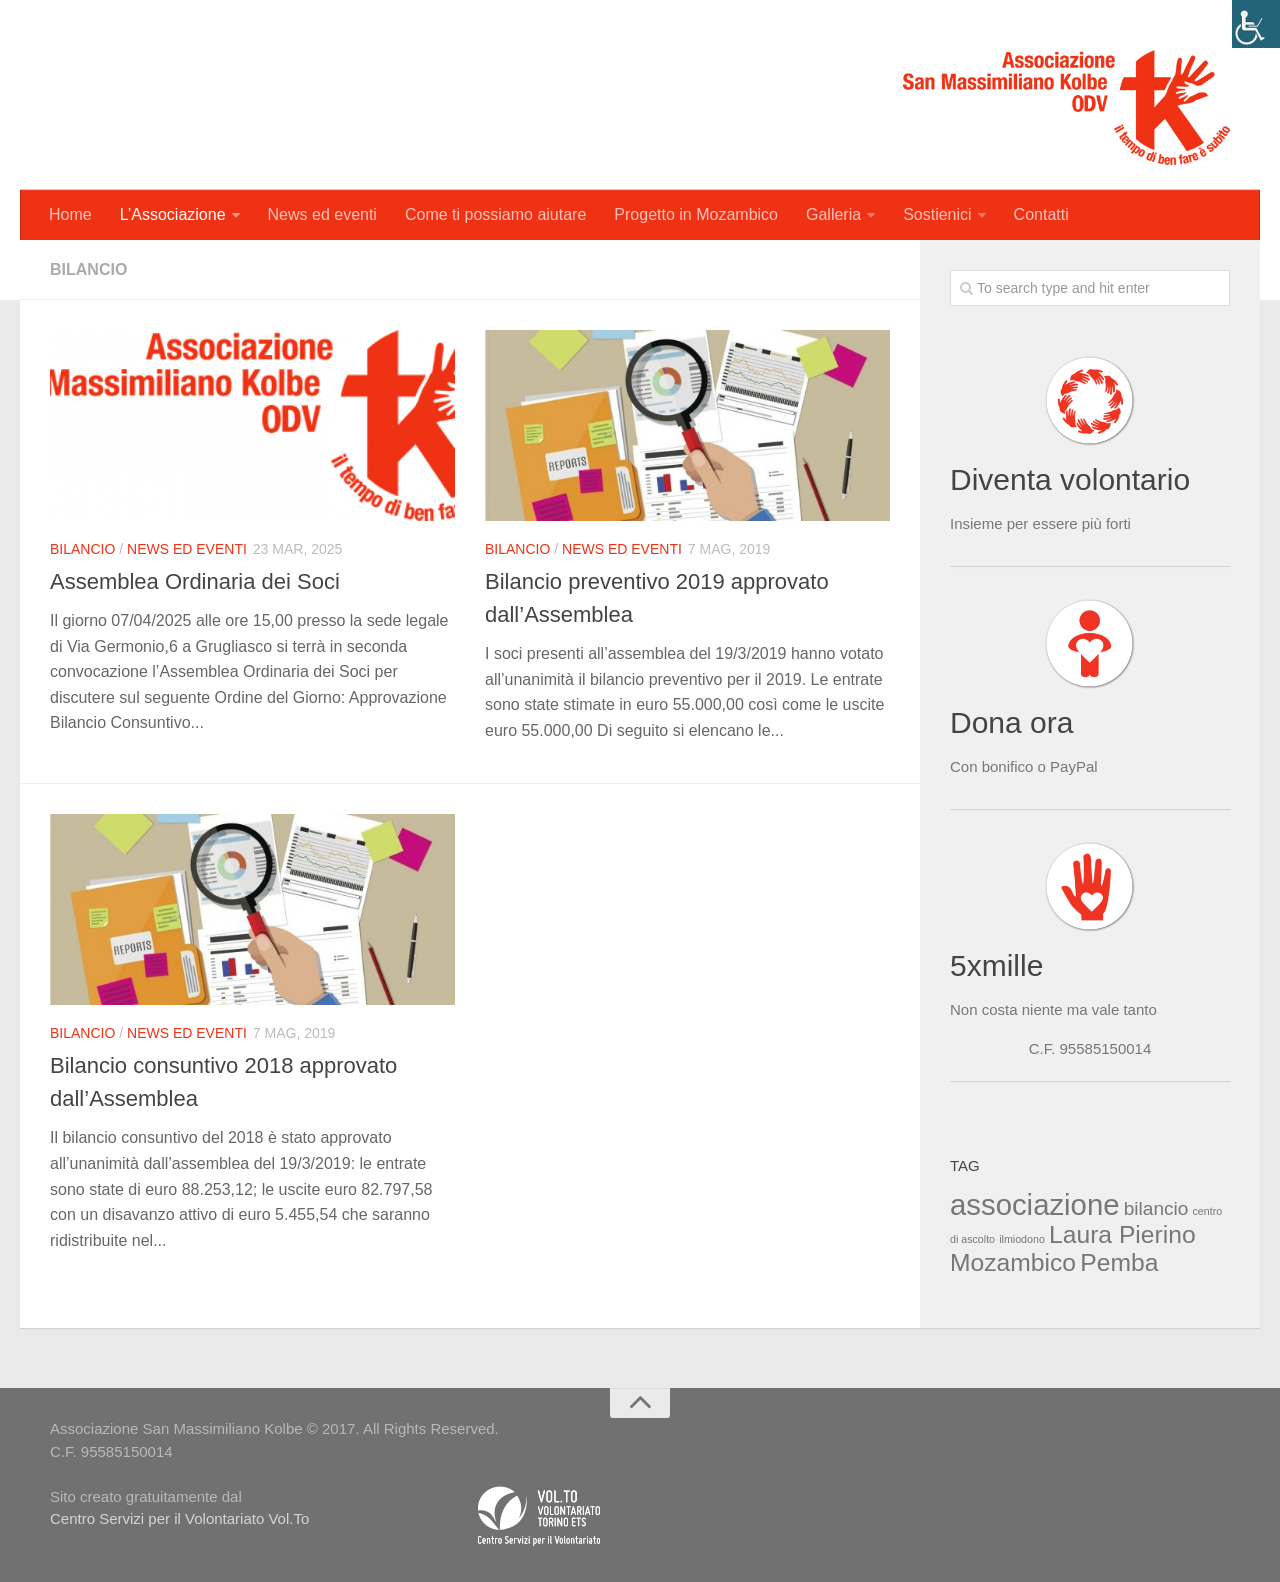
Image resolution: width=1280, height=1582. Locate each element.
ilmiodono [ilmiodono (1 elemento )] (1022, 1239)
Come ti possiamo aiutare (495, 214)
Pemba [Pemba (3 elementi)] (1119, 1262)
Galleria (833, 214)
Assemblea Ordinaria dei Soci (195, 581)
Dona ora (1011, 722)
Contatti (1041, 214)
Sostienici (937, 214)
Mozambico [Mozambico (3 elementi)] (1013, 1262)
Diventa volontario (1070, 479)
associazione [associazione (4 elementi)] (1035, 1204)
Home (70, 214)
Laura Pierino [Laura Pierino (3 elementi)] (1122, 1234)
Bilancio (82, 549)
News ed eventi (322, 214)
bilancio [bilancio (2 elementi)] (1156, 1208)
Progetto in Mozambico (696, 214)
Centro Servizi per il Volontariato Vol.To (179, 1518)
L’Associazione (173, 214)
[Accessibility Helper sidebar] (1256, 24)
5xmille (996, 965)
